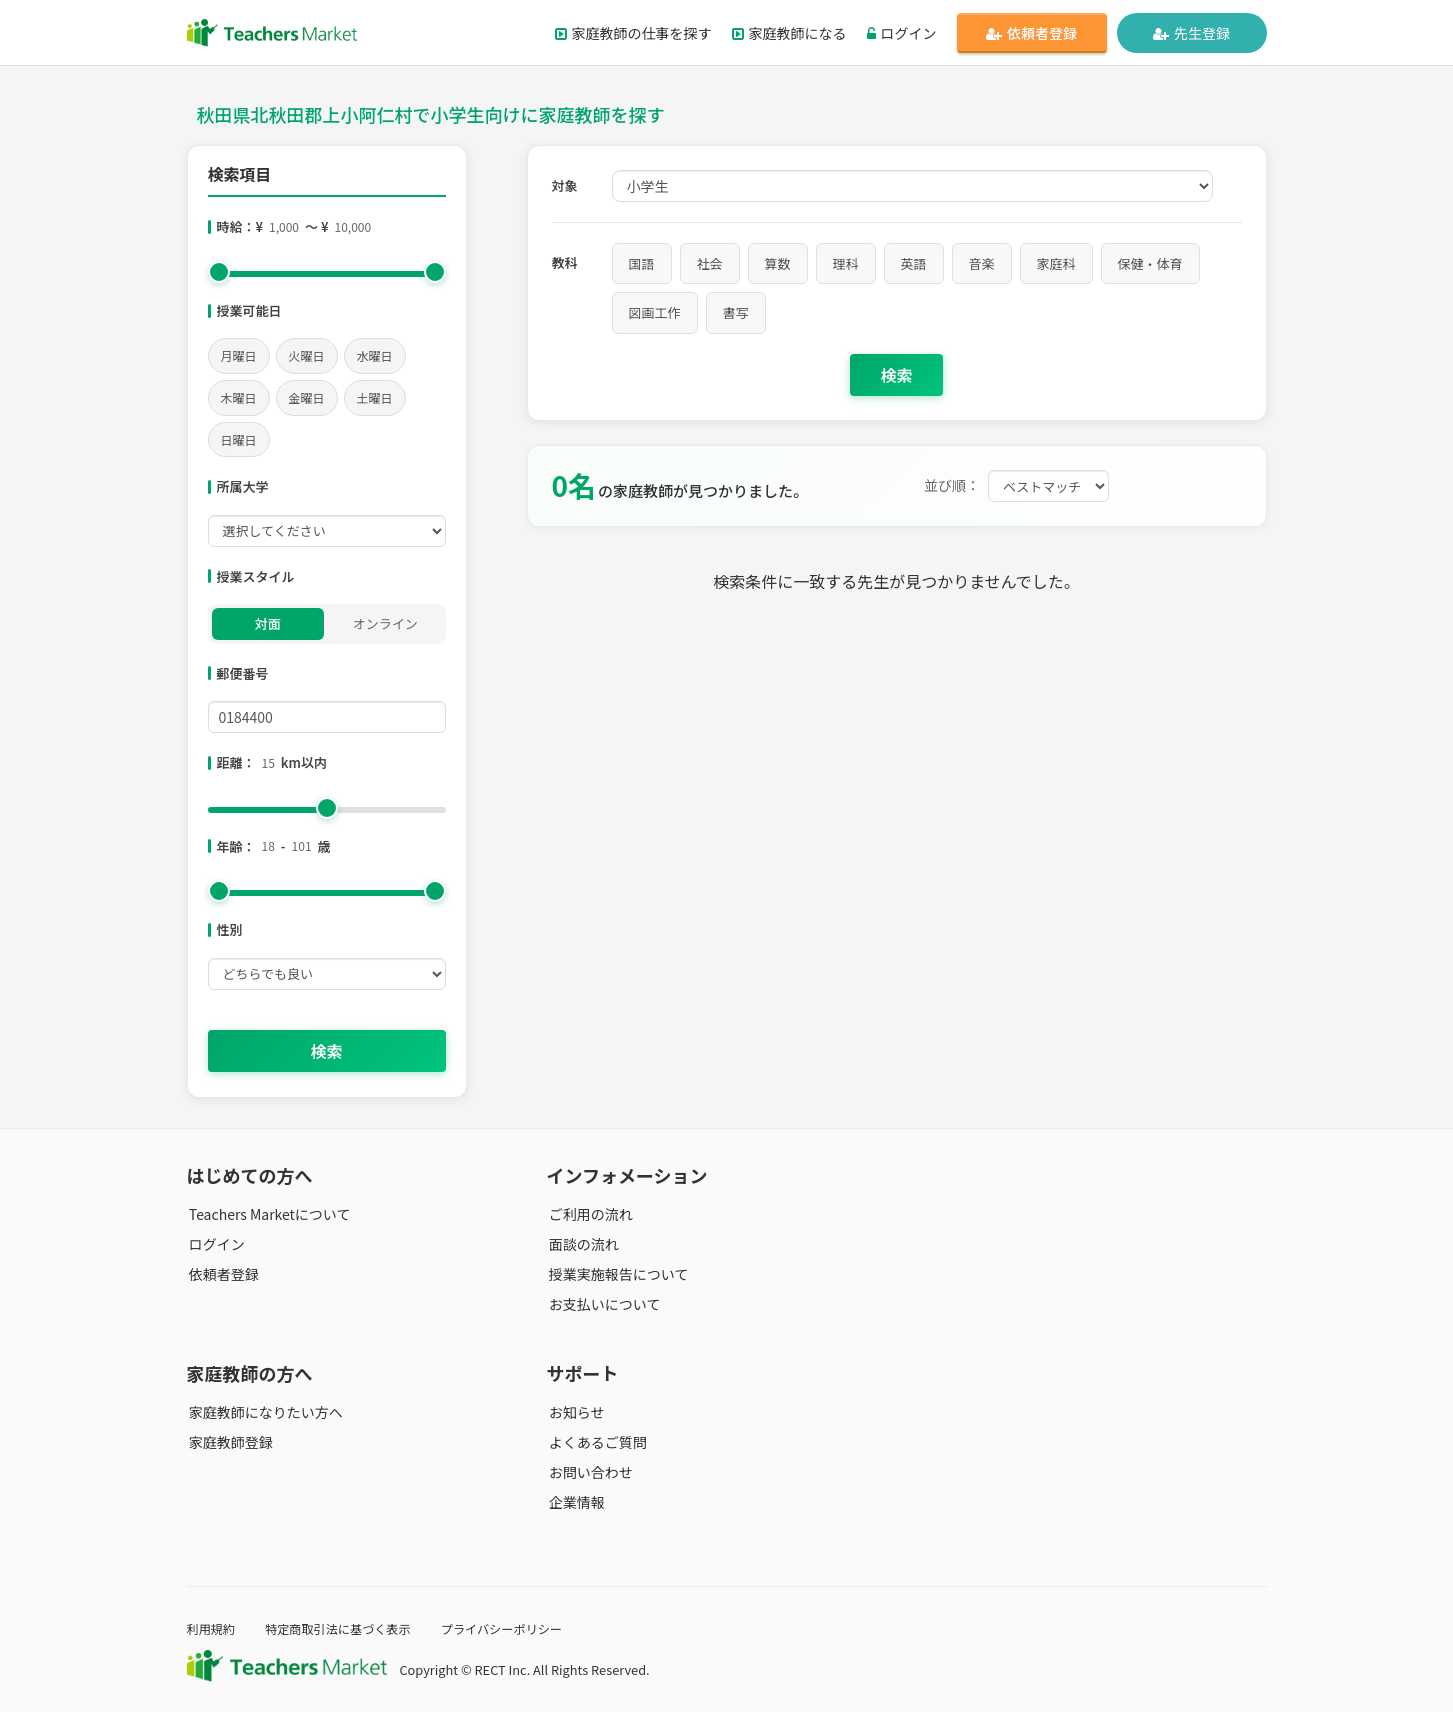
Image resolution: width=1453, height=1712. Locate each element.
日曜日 (239, 439)
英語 (914, 263)
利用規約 (212, 1628)
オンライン (385, 623)
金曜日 (307, 397)
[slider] (219, 272)
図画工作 (655, 312)
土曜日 (375, 397)
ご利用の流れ (589, 1214)
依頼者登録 (1031, 33)
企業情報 (575, 1502)
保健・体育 (1150, 263)
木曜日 (239, 397)
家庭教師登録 (229, 1442)
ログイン (902, 33)
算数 (778, 263)
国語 (642, 263)
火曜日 (307, 355)
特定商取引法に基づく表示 (345, 1628)
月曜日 (239, 355)
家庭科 (1056, 263)
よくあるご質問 (596, 1442)
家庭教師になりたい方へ (264, 1412)
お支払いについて (603, 1304)
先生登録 (1191, 33)
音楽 (982, 263)
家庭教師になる (789, 33)
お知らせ (575, 1412)
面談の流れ (582, 1244)
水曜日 (375, 355)
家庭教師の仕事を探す (633, 33)
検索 (326, 1051)
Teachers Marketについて (268, 1214)
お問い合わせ (589, 1472)
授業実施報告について (617, 1274)
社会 (710, 263)
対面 (268, 623)
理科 (846, 263)
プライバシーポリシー (515, 1628)
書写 (736, 312)
